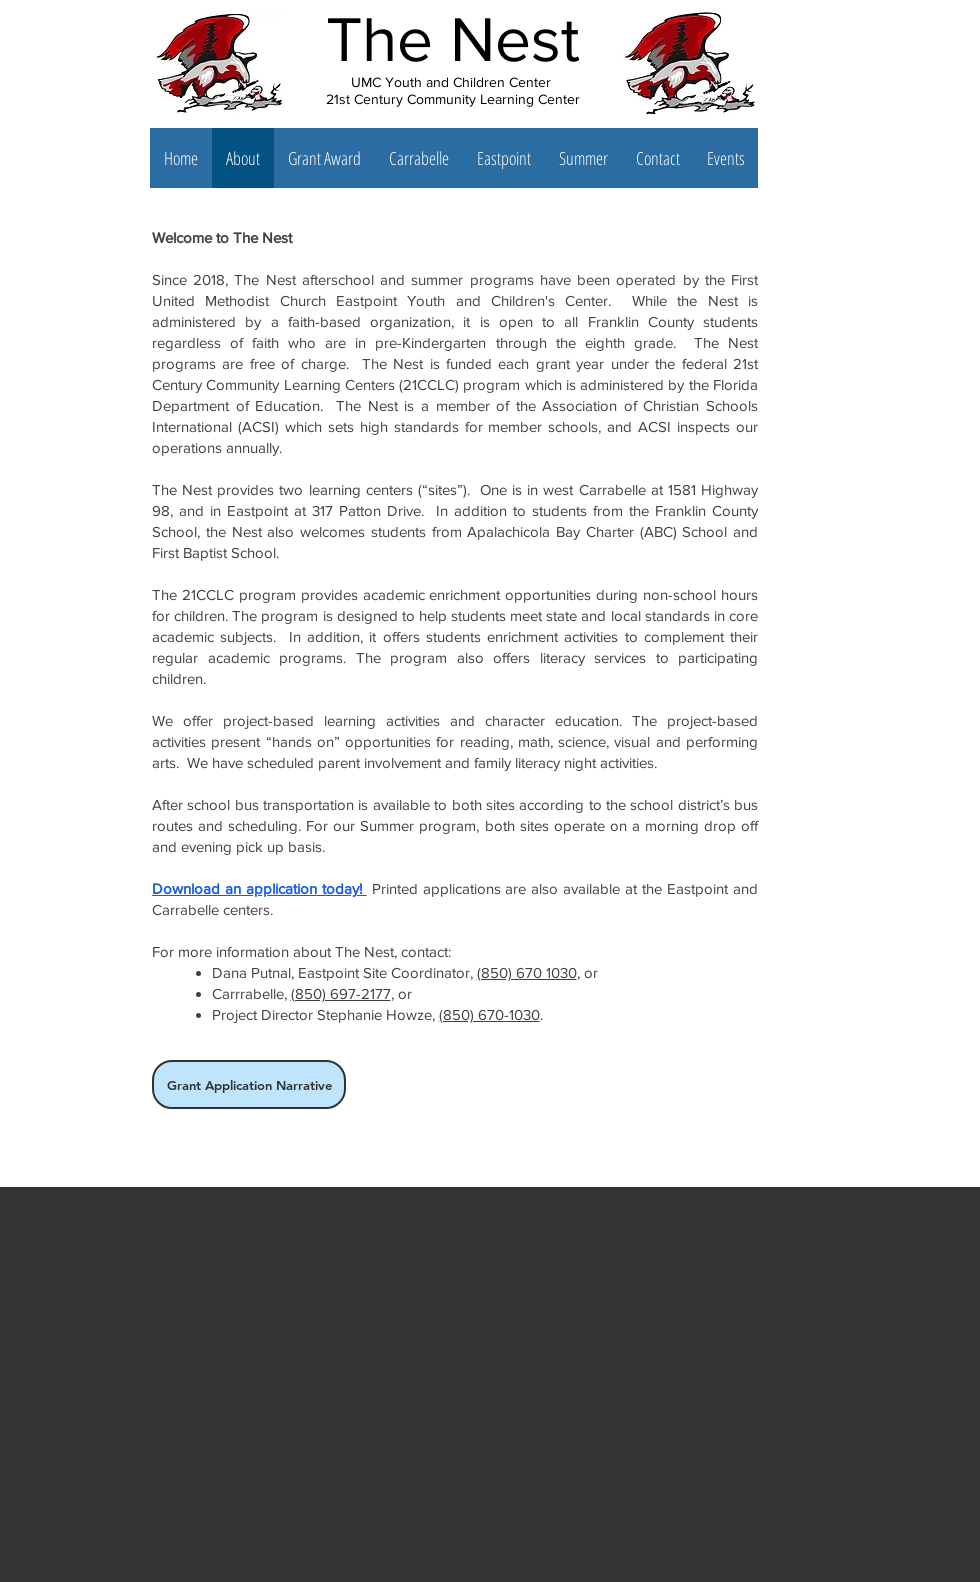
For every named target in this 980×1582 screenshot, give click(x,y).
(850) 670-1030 (489, 1014)
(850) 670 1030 (527, 972)
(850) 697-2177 (341, 993)
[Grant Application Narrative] (249, 1084)
